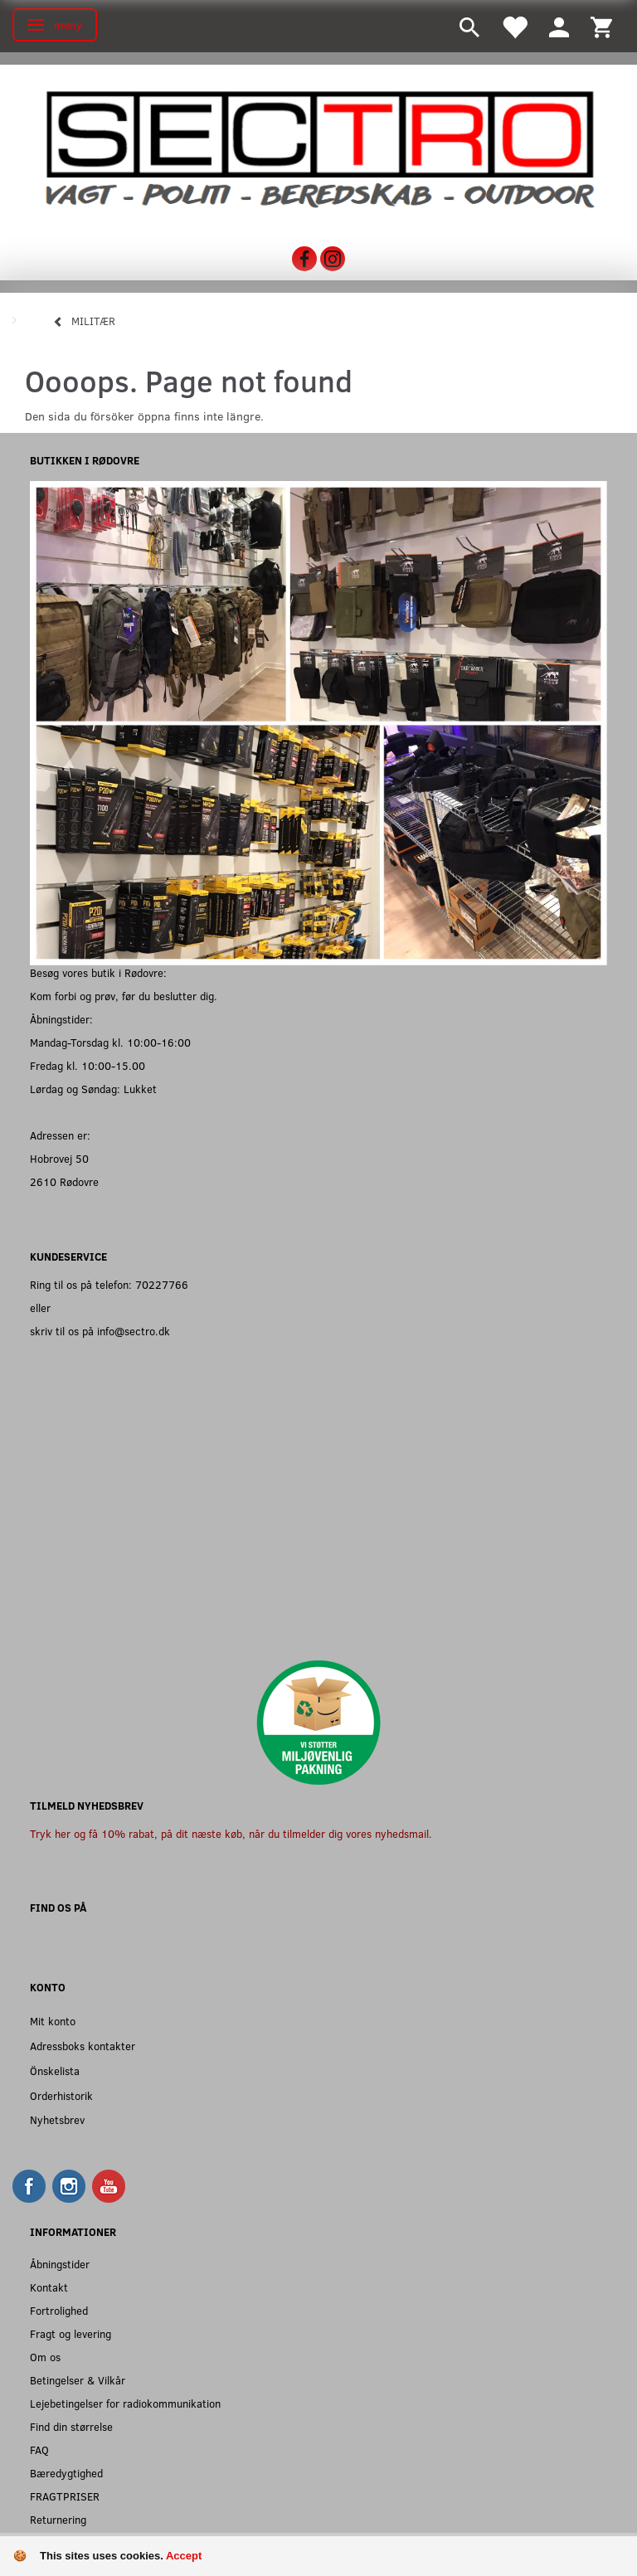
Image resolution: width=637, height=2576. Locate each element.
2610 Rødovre (64, 1181)
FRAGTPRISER (65, 2496)
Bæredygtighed (66, 2473)
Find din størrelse (71, 2426)
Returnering (58, 2519)
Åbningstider (60, 2264)
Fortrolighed (59, 2310)
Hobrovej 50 (59, 1158)
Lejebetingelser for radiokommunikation (125, 2403)
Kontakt (49, 2287)
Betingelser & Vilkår (77, 2380)
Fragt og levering (70, 2333)
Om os (45, 2357)
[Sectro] (318, 148)
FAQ (39, 2449)
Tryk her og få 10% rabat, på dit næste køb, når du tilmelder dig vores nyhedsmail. (231, 1833)
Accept (184, 2555)
